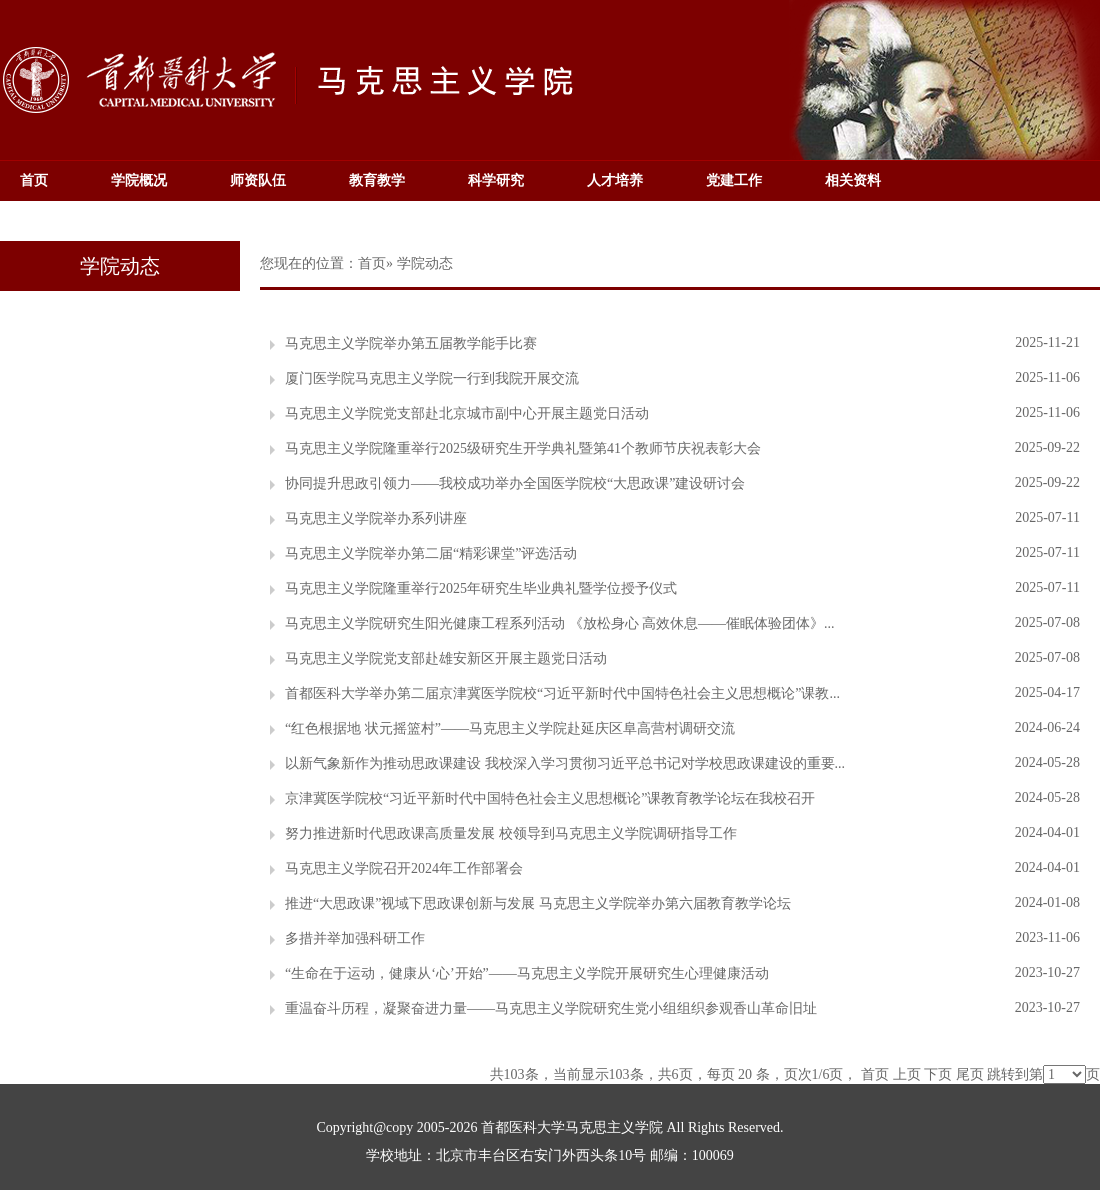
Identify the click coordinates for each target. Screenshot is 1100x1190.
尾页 (970, 1074)
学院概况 (139, 180)
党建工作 (734, 180)
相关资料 (853, 180)
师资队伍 (258, 180)
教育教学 (377, 180)
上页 (907, 1074)
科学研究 (496, 180)
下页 (938, 1074)
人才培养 (615, 180)
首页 (34, 180)
